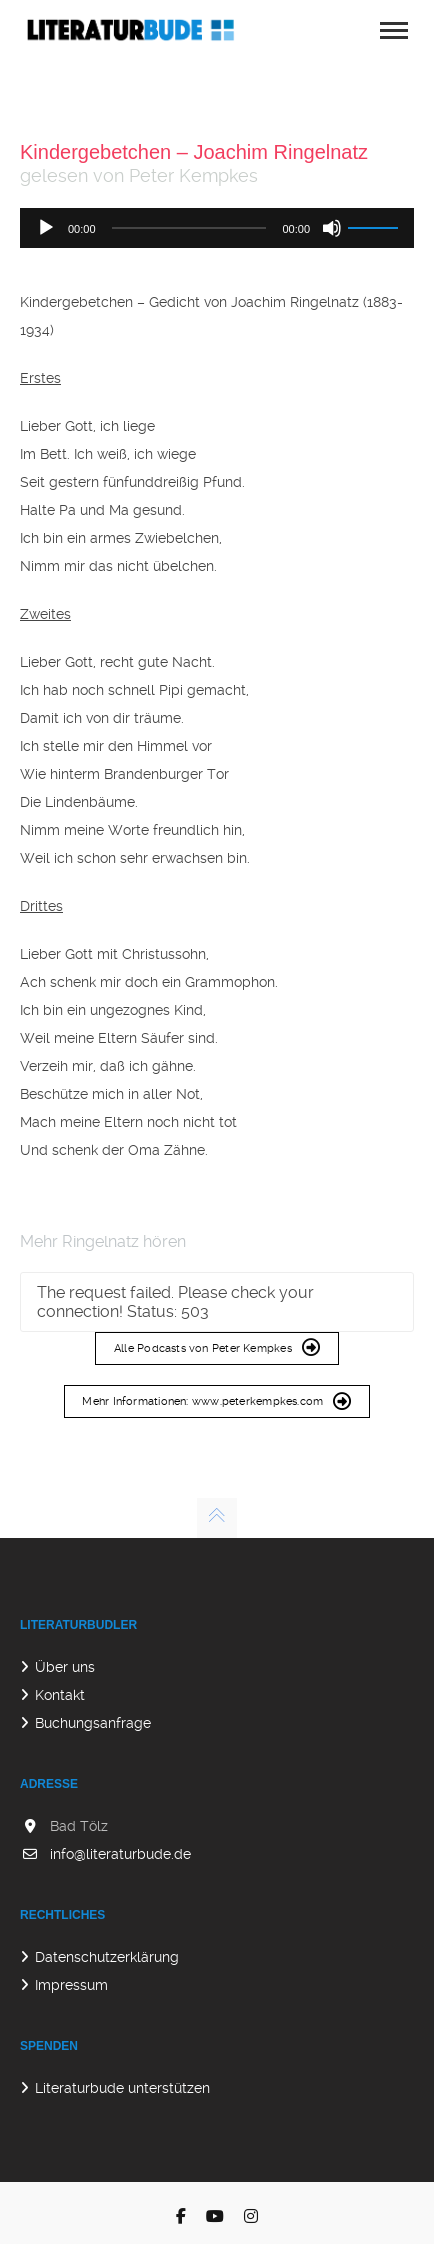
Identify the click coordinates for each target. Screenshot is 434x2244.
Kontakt (60, 1695)
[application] (217, 228)
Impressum (71, 1985)
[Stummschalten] (332, 228)
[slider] (189, 228)
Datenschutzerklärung (107, 1957)
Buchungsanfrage (93, 1723)
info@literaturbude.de (120, 1854)
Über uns (65, 1667)
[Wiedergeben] (46, 228)
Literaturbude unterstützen (122, 2088)
